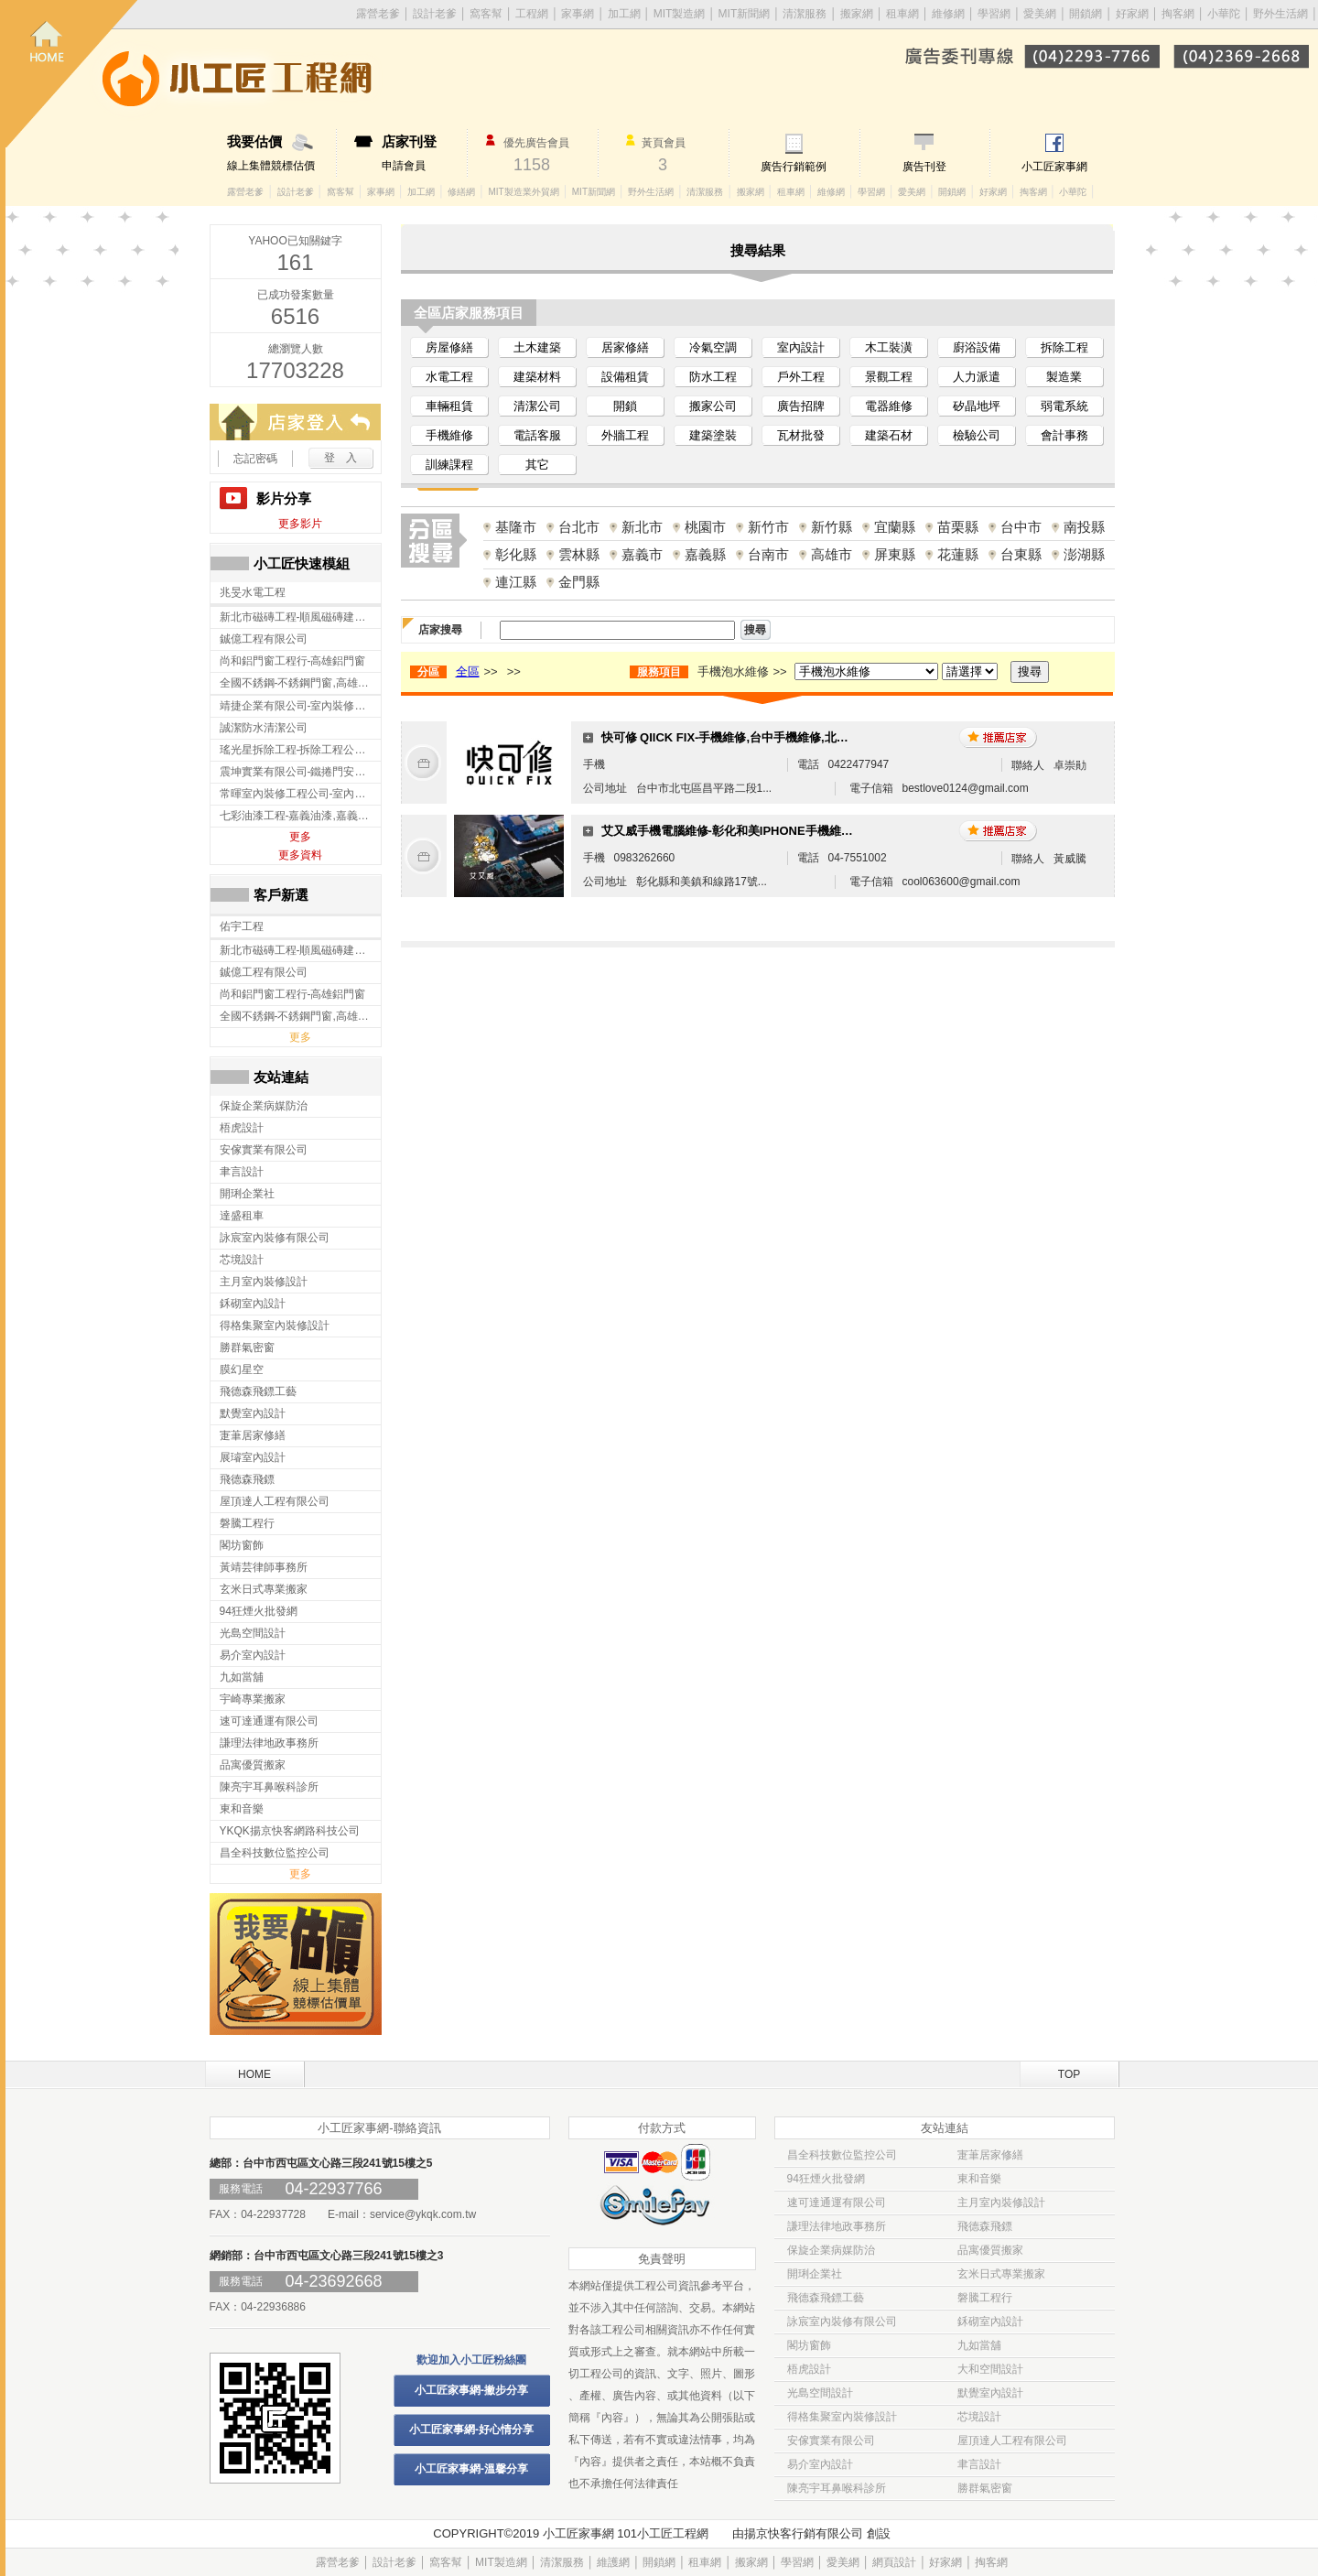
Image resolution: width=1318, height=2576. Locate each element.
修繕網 (461, 192)
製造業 (1064, 377)
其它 (537, 464)
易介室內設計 (820, 2464)
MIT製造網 (680, 13)
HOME (254, 2074)
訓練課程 (449, 464)
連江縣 (515, 582)
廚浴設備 (976, 347)
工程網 (531, 13)
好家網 (1132, 13)
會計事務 (1064, 435)
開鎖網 (1085, 13)
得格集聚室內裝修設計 (842, 2416)
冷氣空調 (713, 347)
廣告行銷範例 (793, 166)
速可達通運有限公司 (836, 2202)
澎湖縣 (1084, 554)
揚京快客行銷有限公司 (803, 2533)
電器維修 (889, 406)
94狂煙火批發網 (826, 2178)
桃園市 (705, 527)
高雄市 (831, 554)
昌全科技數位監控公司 (842, 2154)
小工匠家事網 (1054, 166)
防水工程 (713, 377)
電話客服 (537, 435)
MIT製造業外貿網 (523, 192)
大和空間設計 (990, 2369)
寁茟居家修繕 (990, 2154)
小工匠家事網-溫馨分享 (471, 2468)
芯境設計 (979, 2416)
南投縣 (1084, 527)
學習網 (994, 13)
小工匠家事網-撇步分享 (471, 2390)
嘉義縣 (705, 554)
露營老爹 (245, 192)
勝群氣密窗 (984, 2488)
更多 (300, 836)
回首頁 (71, 73)
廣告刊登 (924, 166)
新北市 (642, 527)
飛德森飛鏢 (984, 2226)
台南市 (768, 554)
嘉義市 (642, 554)
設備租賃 (625, 377)
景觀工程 (889, 377)
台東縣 (1021, 554)
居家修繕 (625, 347)
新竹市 (768, 527)
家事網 (577, 13)
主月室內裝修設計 (1001, 2202)
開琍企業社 (814, 2274)
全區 (468, 671)
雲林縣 (579, 554)
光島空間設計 (820, 2393)
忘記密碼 (255, 458)
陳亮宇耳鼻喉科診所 (836, 2488)
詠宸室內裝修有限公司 (842, 2321)
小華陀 (1225, 13)
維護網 (613, 2562)
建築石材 (889, 435)
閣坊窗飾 (809, 2345)
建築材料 (537, 377)
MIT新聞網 (744, 13)
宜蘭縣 (894, 527)
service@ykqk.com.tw (423, 2214)
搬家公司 (713, 406)
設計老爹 (435, 13)
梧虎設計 (809, 2369)
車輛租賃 (449, 406)
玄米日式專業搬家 (1001, 2274)
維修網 (948, 13)
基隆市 (515, 527)
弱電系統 (1064, 406)
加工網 (624, 13)
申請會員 (424, 153)
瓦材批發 (801, 435)
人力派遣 (976, 377)
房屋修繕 (449, 347)
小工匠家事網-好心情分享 (471, 2429)
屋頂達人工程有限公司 (1012, 2440)
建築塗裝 (713, 435)
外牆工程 (625, 435)
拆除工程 (1064, 347)
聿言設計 (979, 2464)
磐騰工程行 (984, 2297)
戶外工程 (801, 377)
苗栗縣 (957, 527)
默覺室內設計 (990, 2393)
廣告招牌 (801, 406)
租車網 (902, 13)
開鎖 (625, 406)
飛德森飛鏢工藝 (825, 2297)
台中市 (1021, 527)
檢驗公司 (976, 435)
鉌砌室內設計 (990, 2321)
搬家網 (856, 13)
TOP (1069, 2074)
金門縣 (579, 582)
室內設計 (801, 347)
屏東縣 (894, 554)
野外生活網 (1280, 13)
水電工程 (449, 377)
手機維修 (449, 435)
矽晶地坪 (976, 406)
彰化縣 (515, 554)
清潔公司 (537, 406)
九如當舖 (979, 2345)
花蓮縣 (957, 554)
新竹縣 (831, 527)
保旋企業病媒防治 (831, 2250)
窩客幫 (486, 13)
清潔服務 (804, 13)
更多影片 (300, 523)
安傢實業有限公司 (831, 2440)
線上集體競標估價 (281, 153)
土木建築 (537, 347)
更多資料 (300, 855)
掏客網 (1179, 13)
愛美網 (1041, 13)
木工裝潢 (889, 347)
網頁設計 (894, 2562)
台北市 (579, 527)
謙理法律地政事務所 (836, 2226)
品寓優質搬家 (990, 2250)
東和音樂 (979, 2178)
